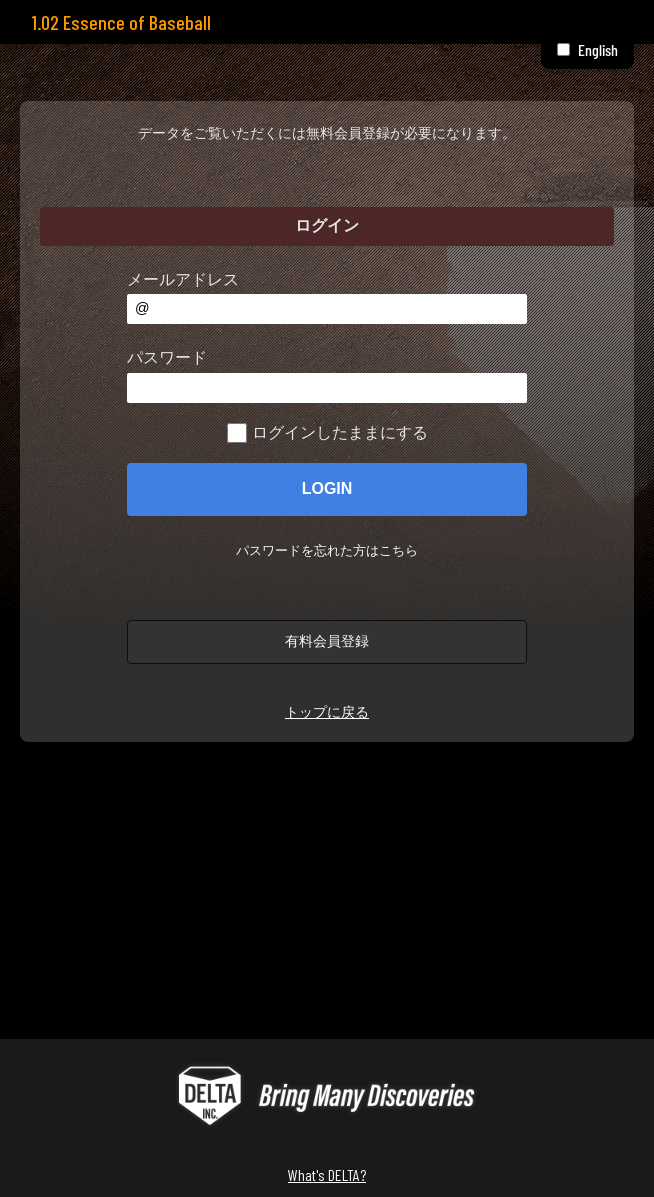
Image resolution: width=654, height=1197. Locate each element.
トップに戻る (327, 712)
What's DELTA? (327, 1174)
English (598, 49)
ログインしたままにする (340, 432)
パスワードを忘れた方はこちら (327, 550)
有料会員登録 (327, 641)
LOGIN (327, 488)
